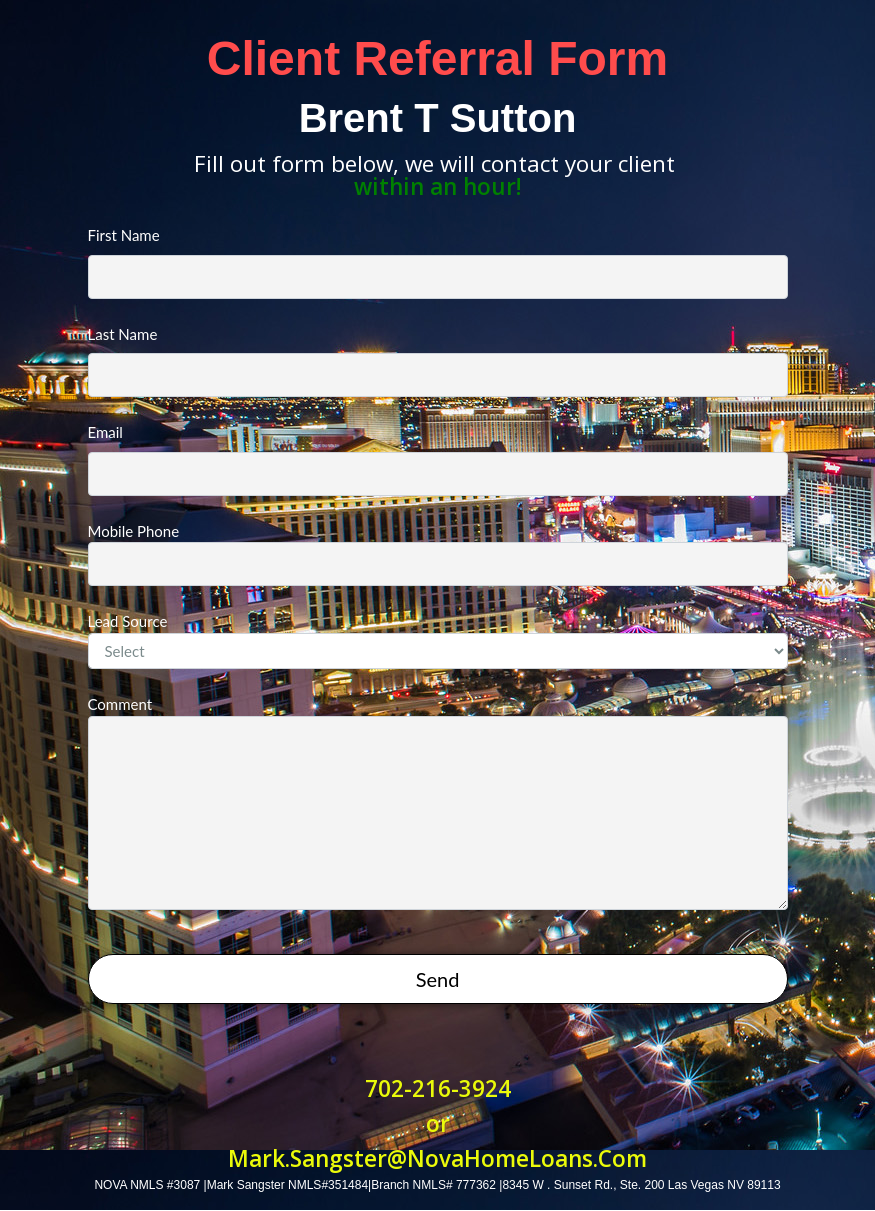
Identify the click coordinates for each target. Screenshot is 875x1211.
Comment (438, 802)
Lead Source (438, 640)
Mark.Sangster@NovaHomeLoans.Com (437, 1158)
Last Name (438, 361)
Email (438, 459)
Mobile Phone (438, 554)
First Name (438, 262)
